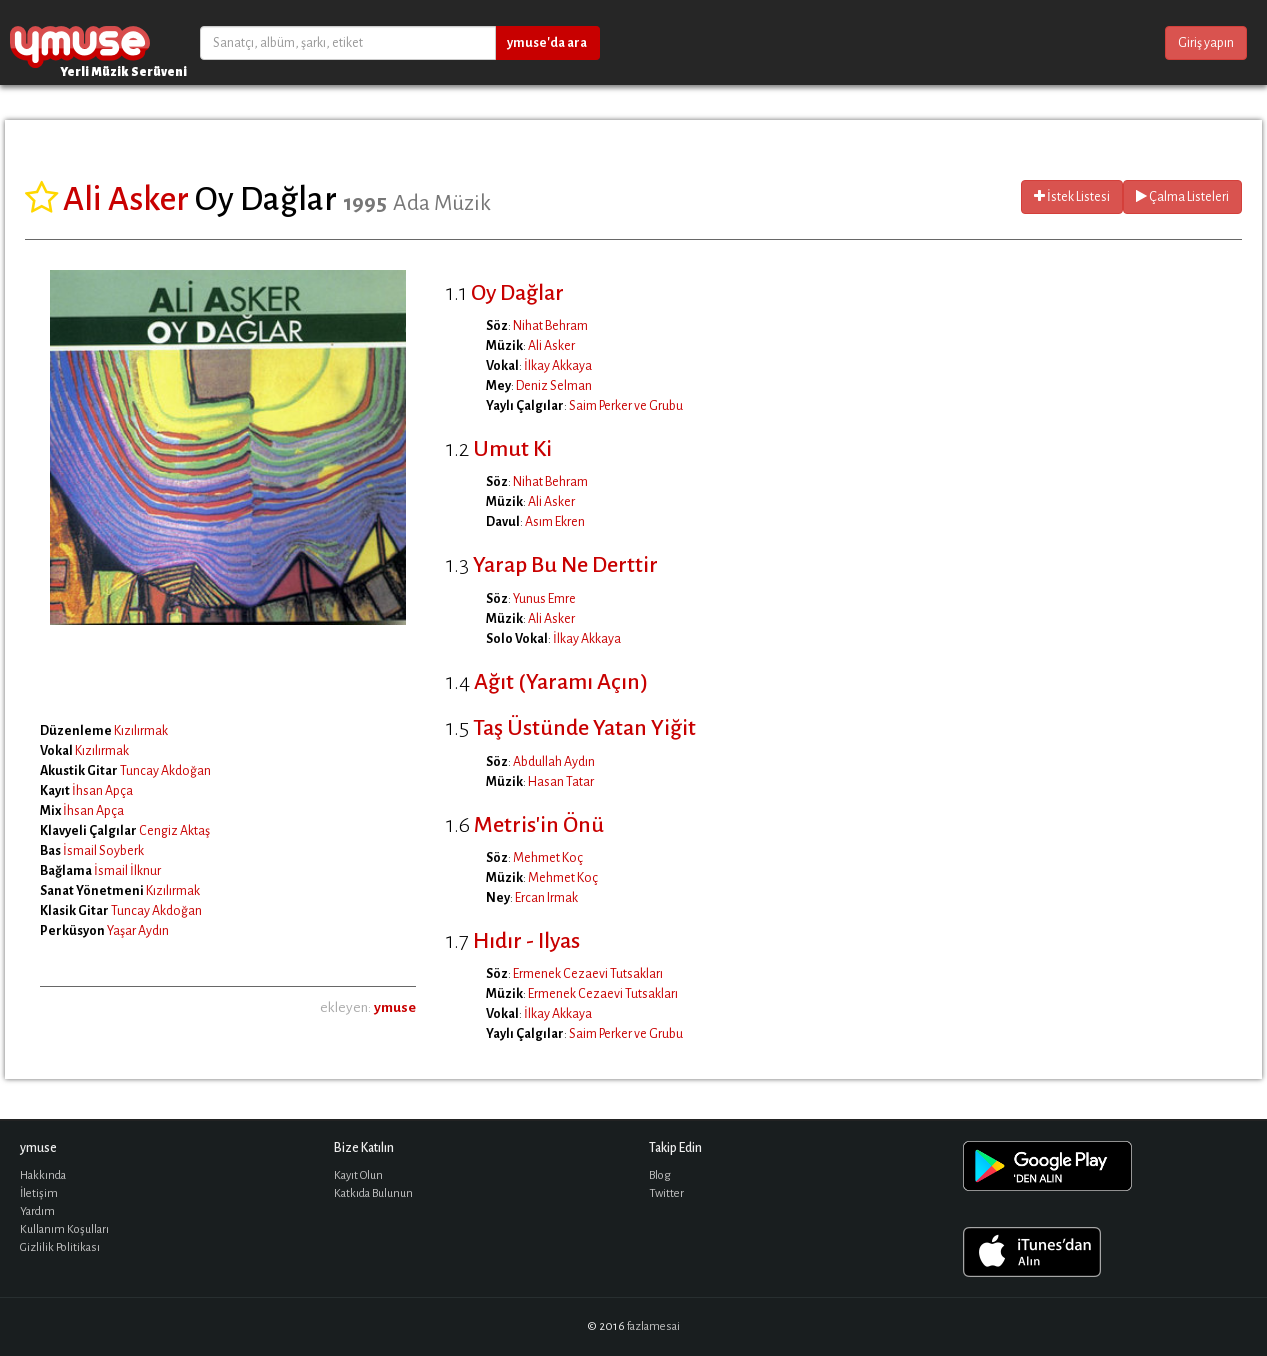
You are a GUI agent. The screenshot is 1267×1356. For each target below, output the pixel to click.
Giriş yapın (1206, 43)
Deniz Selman (554, 386)
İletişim (39, 1193)
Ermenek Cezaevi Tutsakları (588, 974)
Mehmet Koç (548, 858)
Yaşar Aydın (138, 931)
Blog (660, 1175)
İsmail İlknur (127, 871)
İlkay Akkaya (558, 366)
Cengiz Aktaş (174, 831)
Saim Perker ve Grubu (626, 406)
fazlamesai (653, 1326)
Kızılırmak (141, 731)
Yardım (37, 1211)
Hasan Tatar (561, 782)
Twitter (666, 1193)
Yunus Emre (544, 599)
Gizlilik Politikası (60, 1247)
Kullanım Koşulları (64, 1229)
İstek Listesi (1072, 196)
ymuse (80, 42)
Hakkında (43, 1175)
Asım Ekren (555, 522)
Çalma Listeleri (1182, 196)
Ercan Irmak (546, 898)
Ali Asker (551, 346)
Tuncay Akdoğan (165, 771)
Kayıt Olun (358, 1175)
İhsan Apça (102, 791)
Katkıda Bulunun (373, 1193)
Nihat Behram (550, 326)
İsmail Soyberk (103, 851)
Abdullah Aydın (554, 762)
